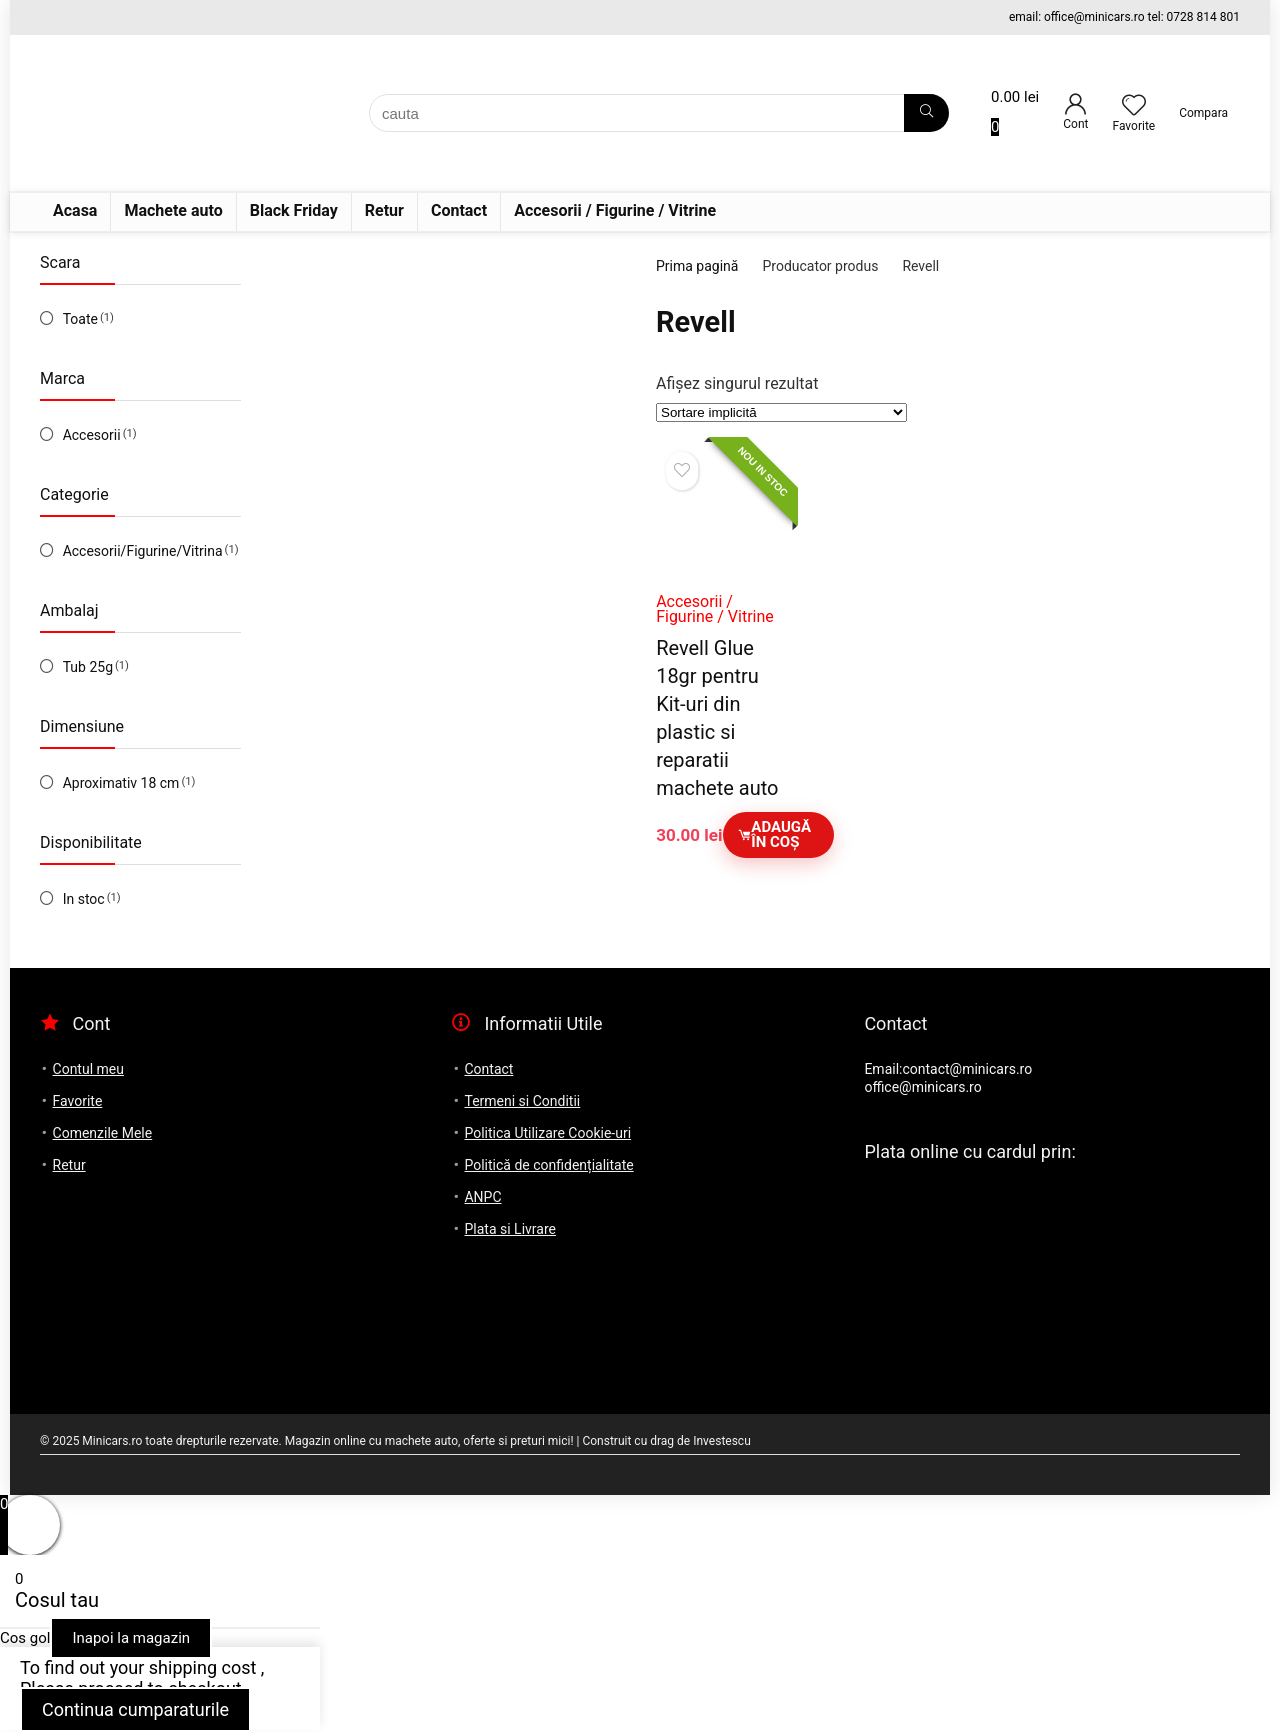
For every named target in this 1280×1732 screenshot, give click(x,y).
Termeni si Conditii (522, 1101)
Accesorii (92, 435)
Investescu (722, 1441)
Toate (80, 319)
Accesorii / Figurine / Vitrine (615, 210)
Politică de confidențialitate (548, 1165)
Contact (459, 210)
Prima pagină (697, 266)
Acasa (75, 210)
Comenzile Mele (103, 1133)
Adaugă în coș (774, 834)
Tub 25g (88, 667)
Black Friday (294, 210)
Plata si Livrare (509, 1229)
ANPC (482, 1197)
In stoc (84, 899)
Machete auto (173, 210)
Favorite (78, 1101)
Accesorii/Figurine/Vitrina (143, 551)
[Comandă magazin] (781, 412)
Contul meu (88, 1069)
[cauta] (926, 113)
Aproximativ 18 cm (121, 783)
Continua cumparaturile (135, 1709)
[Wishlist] (1134, 107)
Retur (384, 210)
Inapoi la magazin (131, 1638)
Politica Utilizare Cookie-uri (547, 1133)
